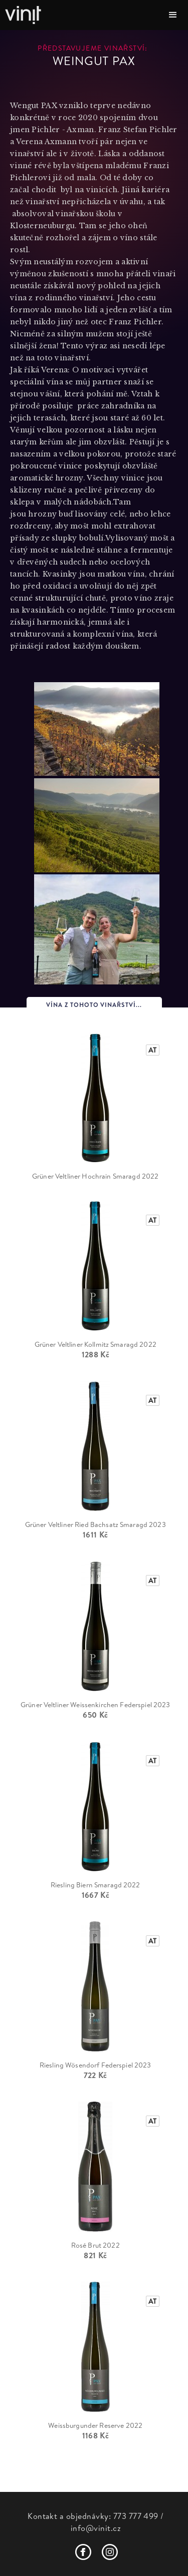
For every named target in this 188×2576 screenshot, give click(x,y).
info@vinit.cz (96, 2527)
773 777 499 (135, 2515)
